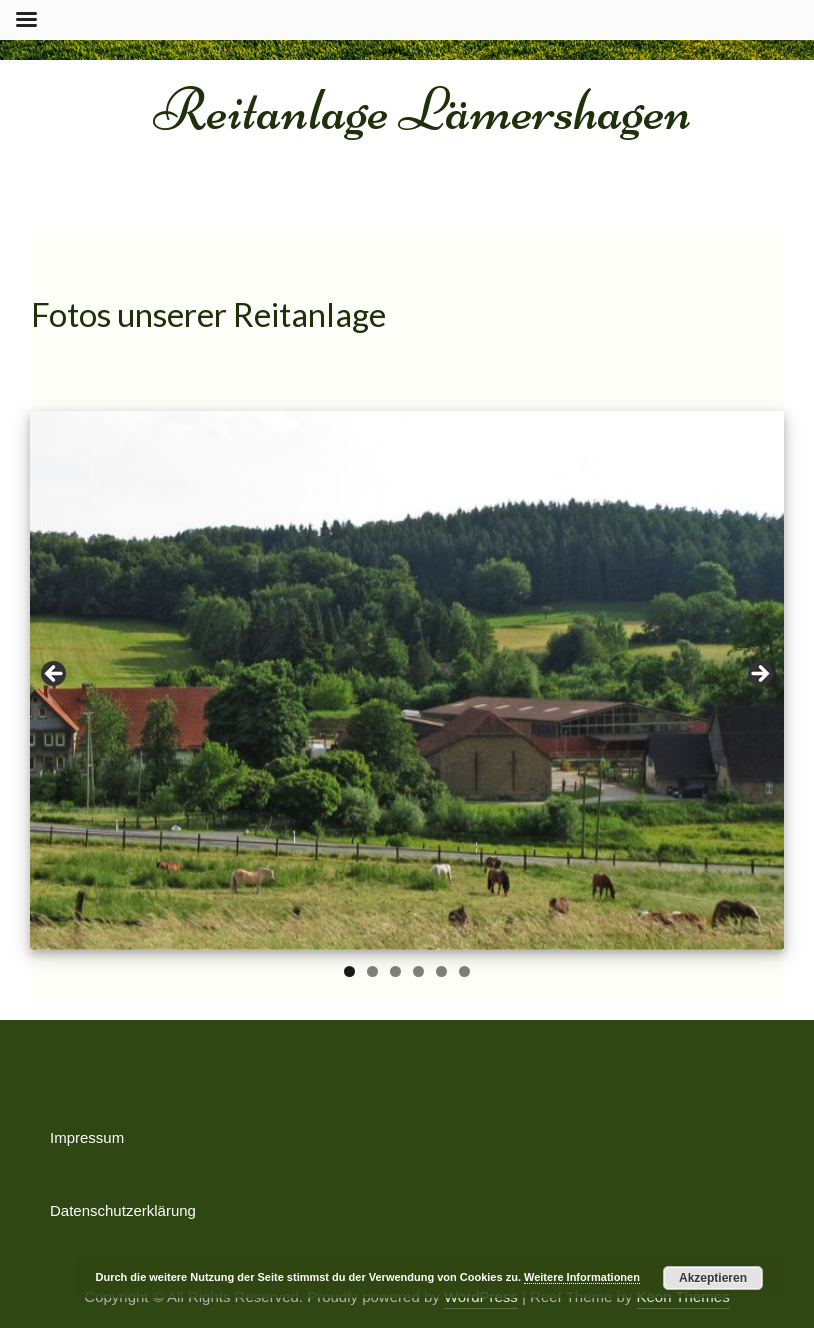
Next (759, 675)
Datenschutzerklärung (123, 1210)
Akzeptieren (713, 1278)
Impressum (87, 1137)
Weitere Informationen (582, 1277)
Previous (55, 675)
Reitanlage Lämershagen (422, 109)
